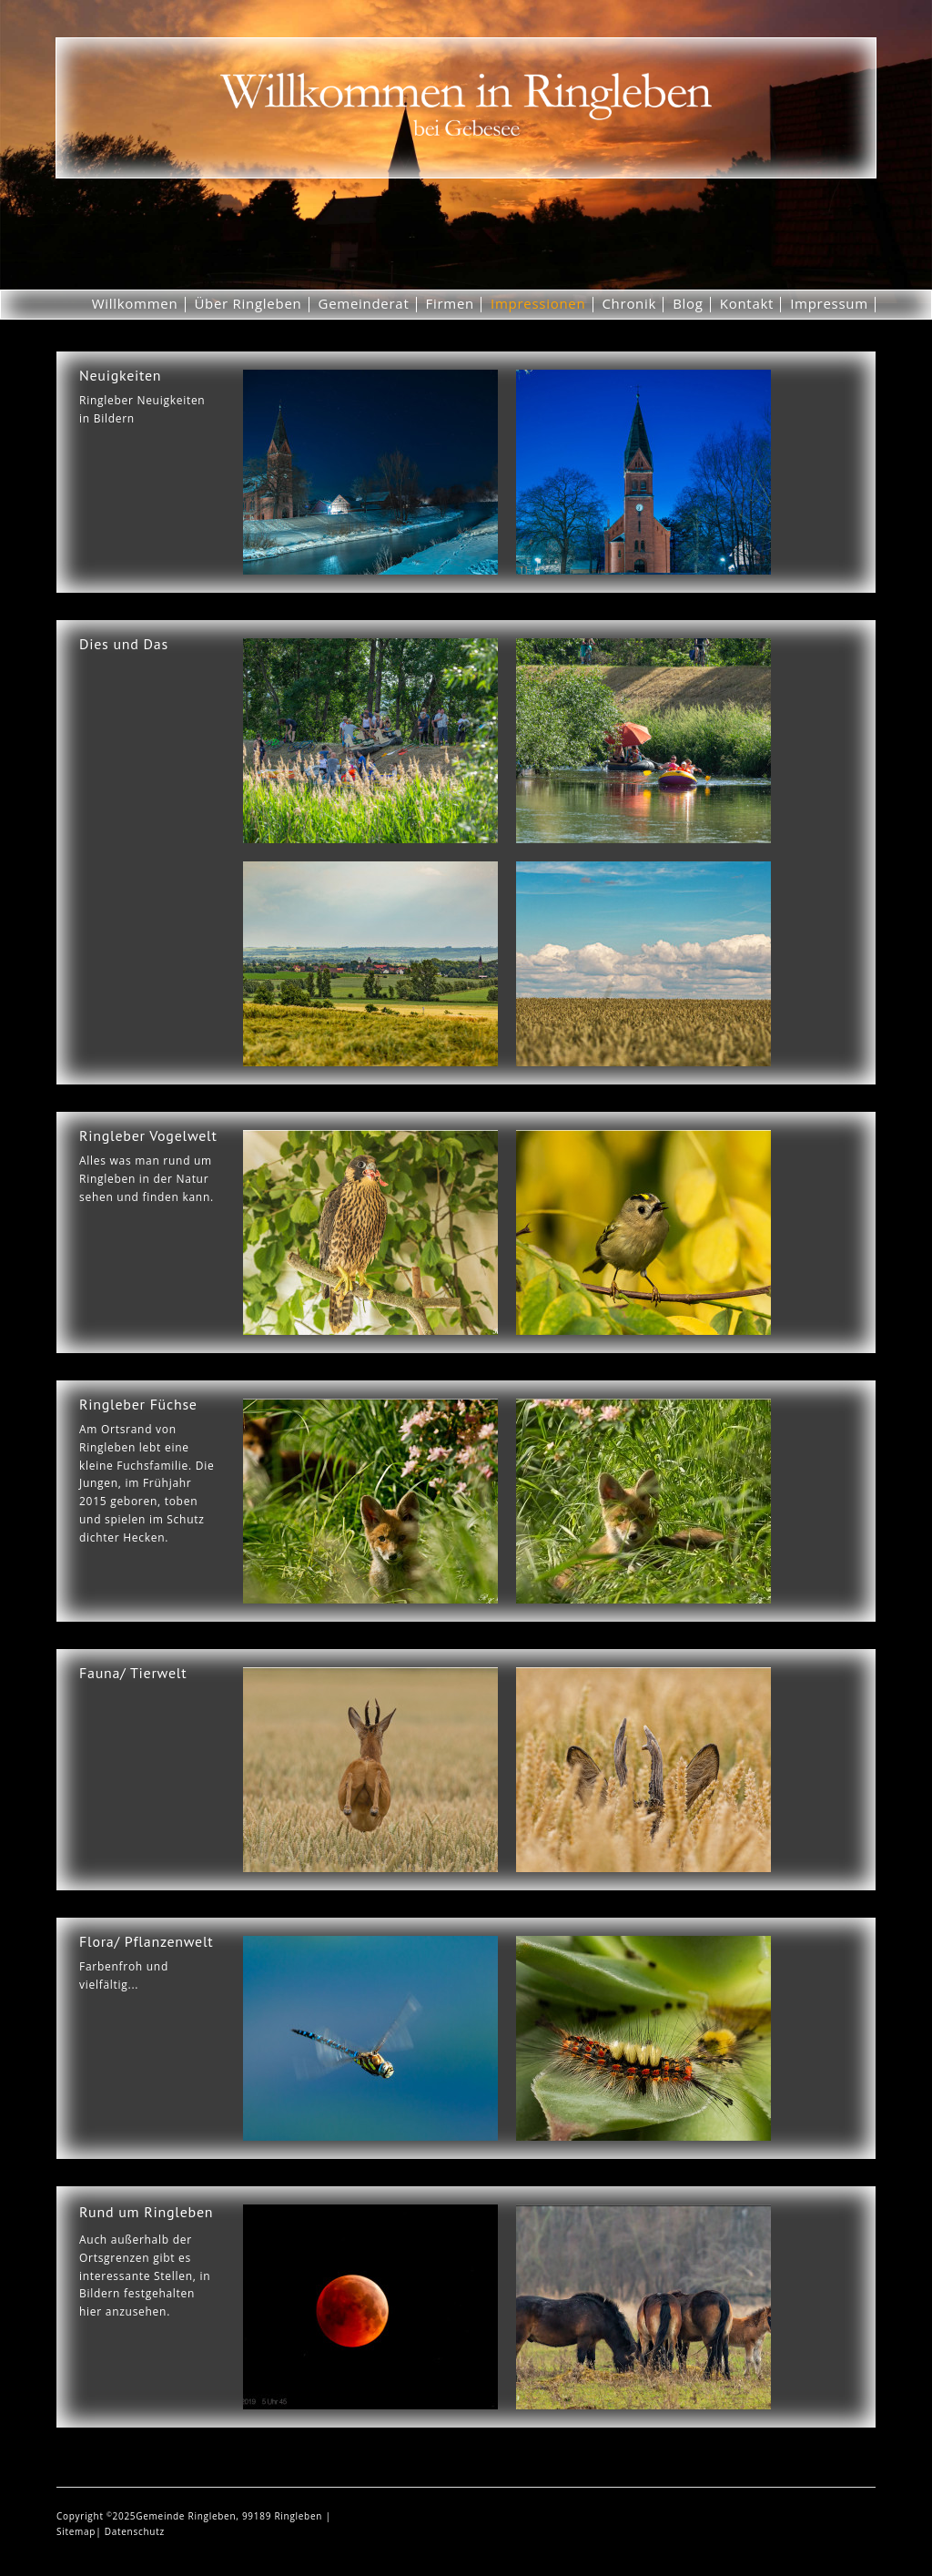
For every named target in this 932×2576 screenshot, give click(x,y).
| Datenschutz (130, 2531)
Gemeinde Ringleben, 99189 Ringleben (230, 2516)
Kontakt (747, 303)
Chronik (629, 303)
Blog (688, 303)
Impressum (829, 303)
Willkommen (135, 303)
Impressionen (538, 303)
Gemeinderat (364, 303)
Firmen (450, 303)
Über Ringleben (247, 303)
